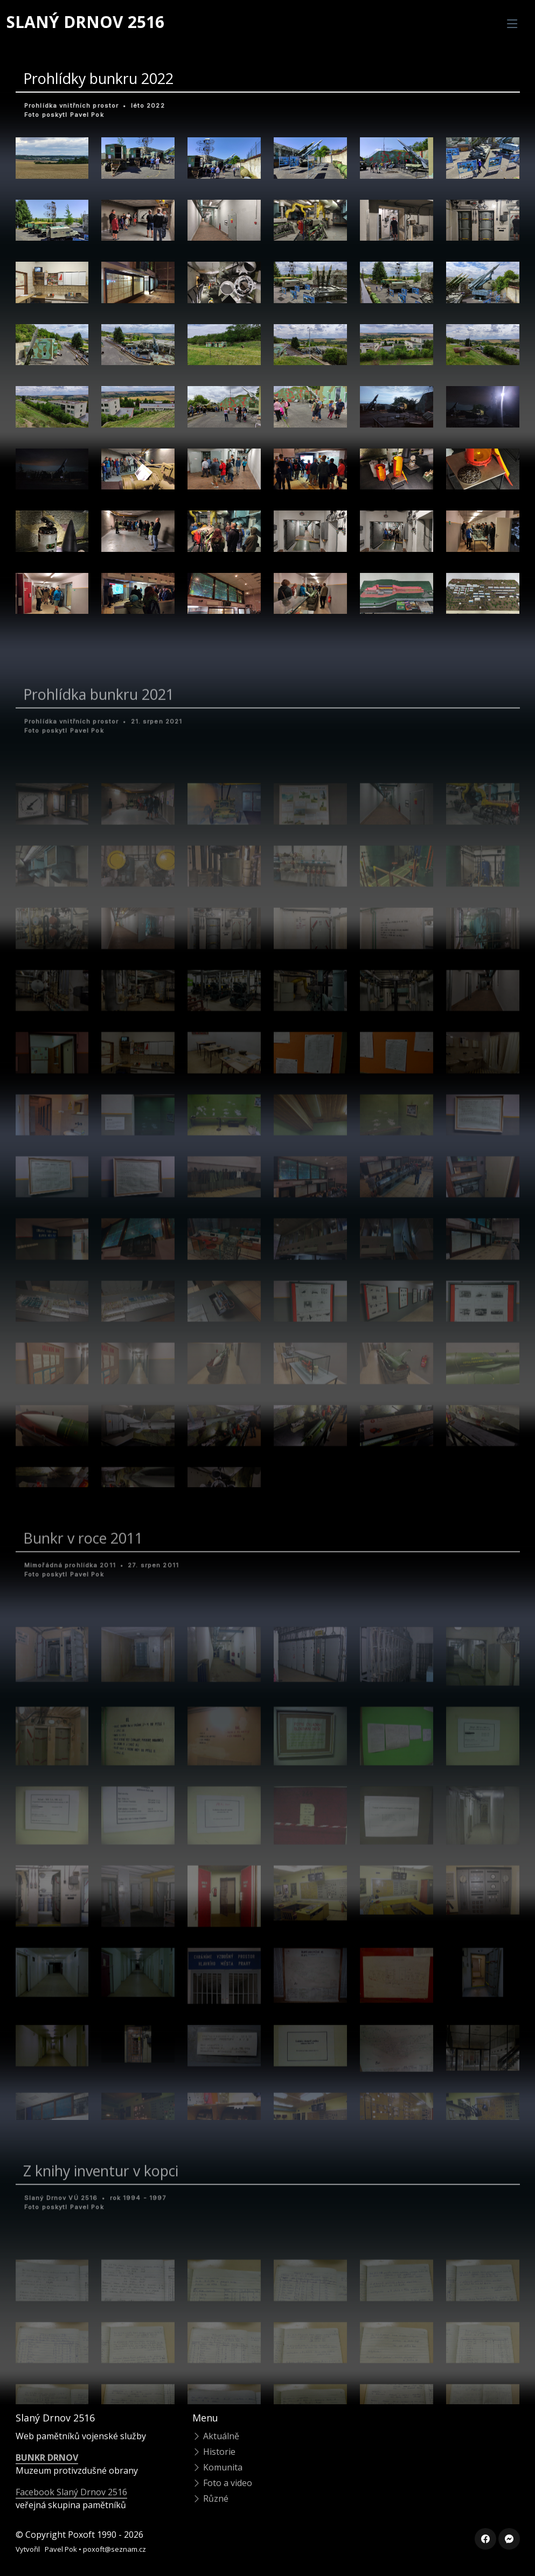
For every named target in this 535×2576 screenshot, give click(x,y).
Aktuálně (215, 2436)
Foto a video (222, 2483)
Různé (210, 2498)
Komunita (217, 2467)
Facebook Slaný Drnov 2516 (71, 2492)
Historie (213, 2452)
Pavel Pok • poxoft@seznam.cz (95, 2549)
